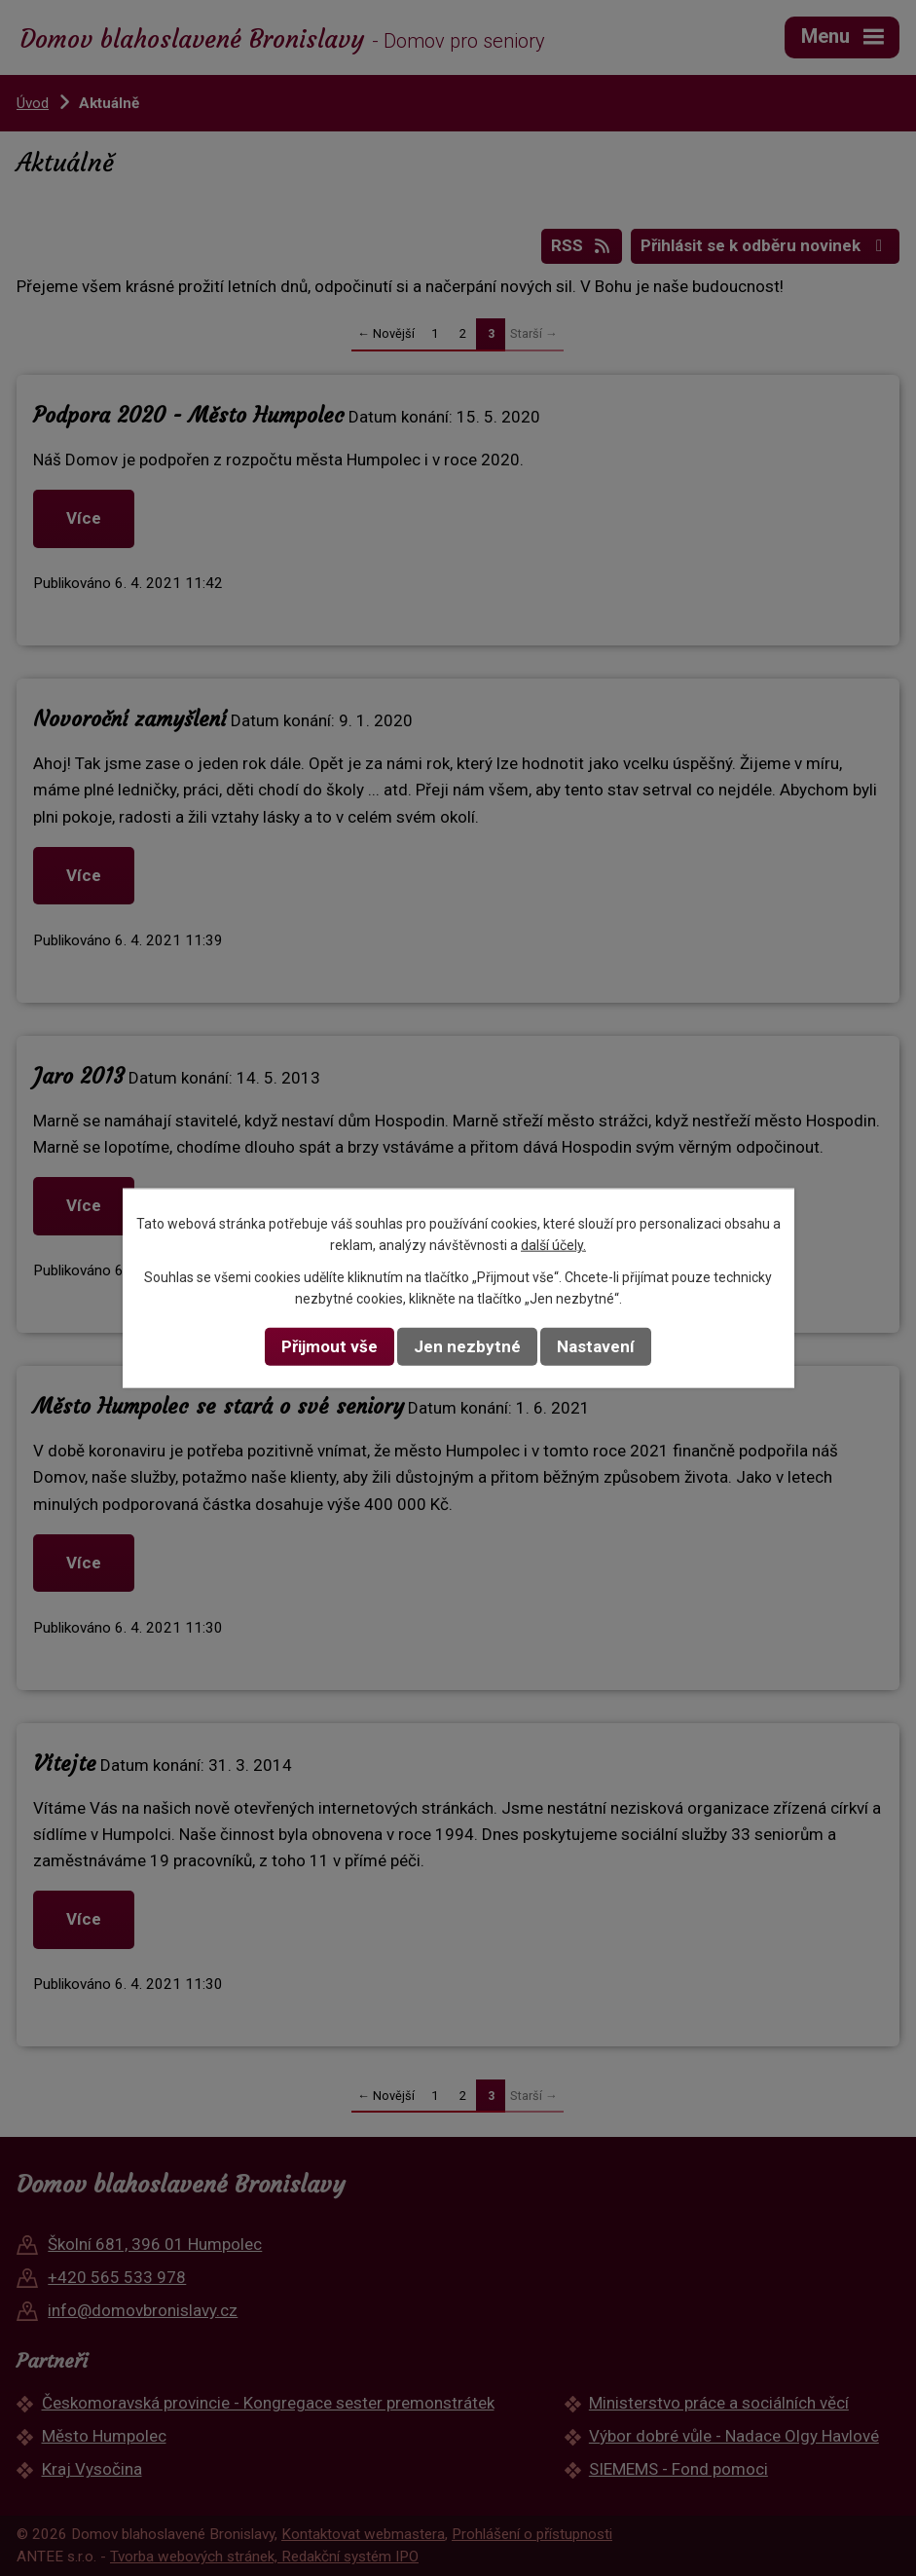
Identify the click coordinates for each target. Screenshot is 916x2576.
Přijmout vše (329, 1346)
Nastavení (596, 1346)
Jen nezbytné (467, 1346)
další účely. (553, 1245)
